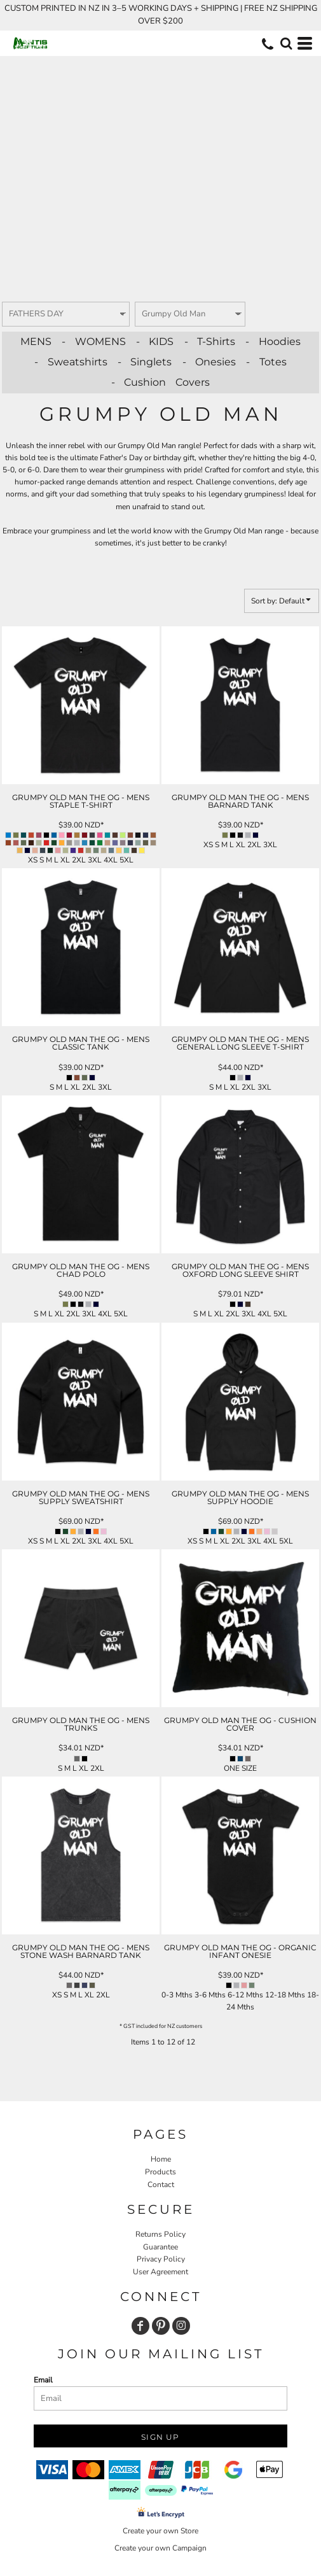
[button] (286, 43)
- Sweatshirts (70, 362)
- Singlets (145, 362)
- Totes (266, 362)
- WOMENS (94, 341)
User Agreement (160, 2272)
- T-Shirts (210, 341)
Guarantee (160, 2247)
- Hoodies (273, 341)
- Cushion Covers (160, 382)
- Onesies (209, 362)
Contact (160, 2184)
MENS (35, 341)
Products (160, 2172)
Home (161, 2159)
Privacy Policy (161, 2259)
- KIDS (155, 341)
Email (43, 2380)
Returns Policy (160, 2234)
